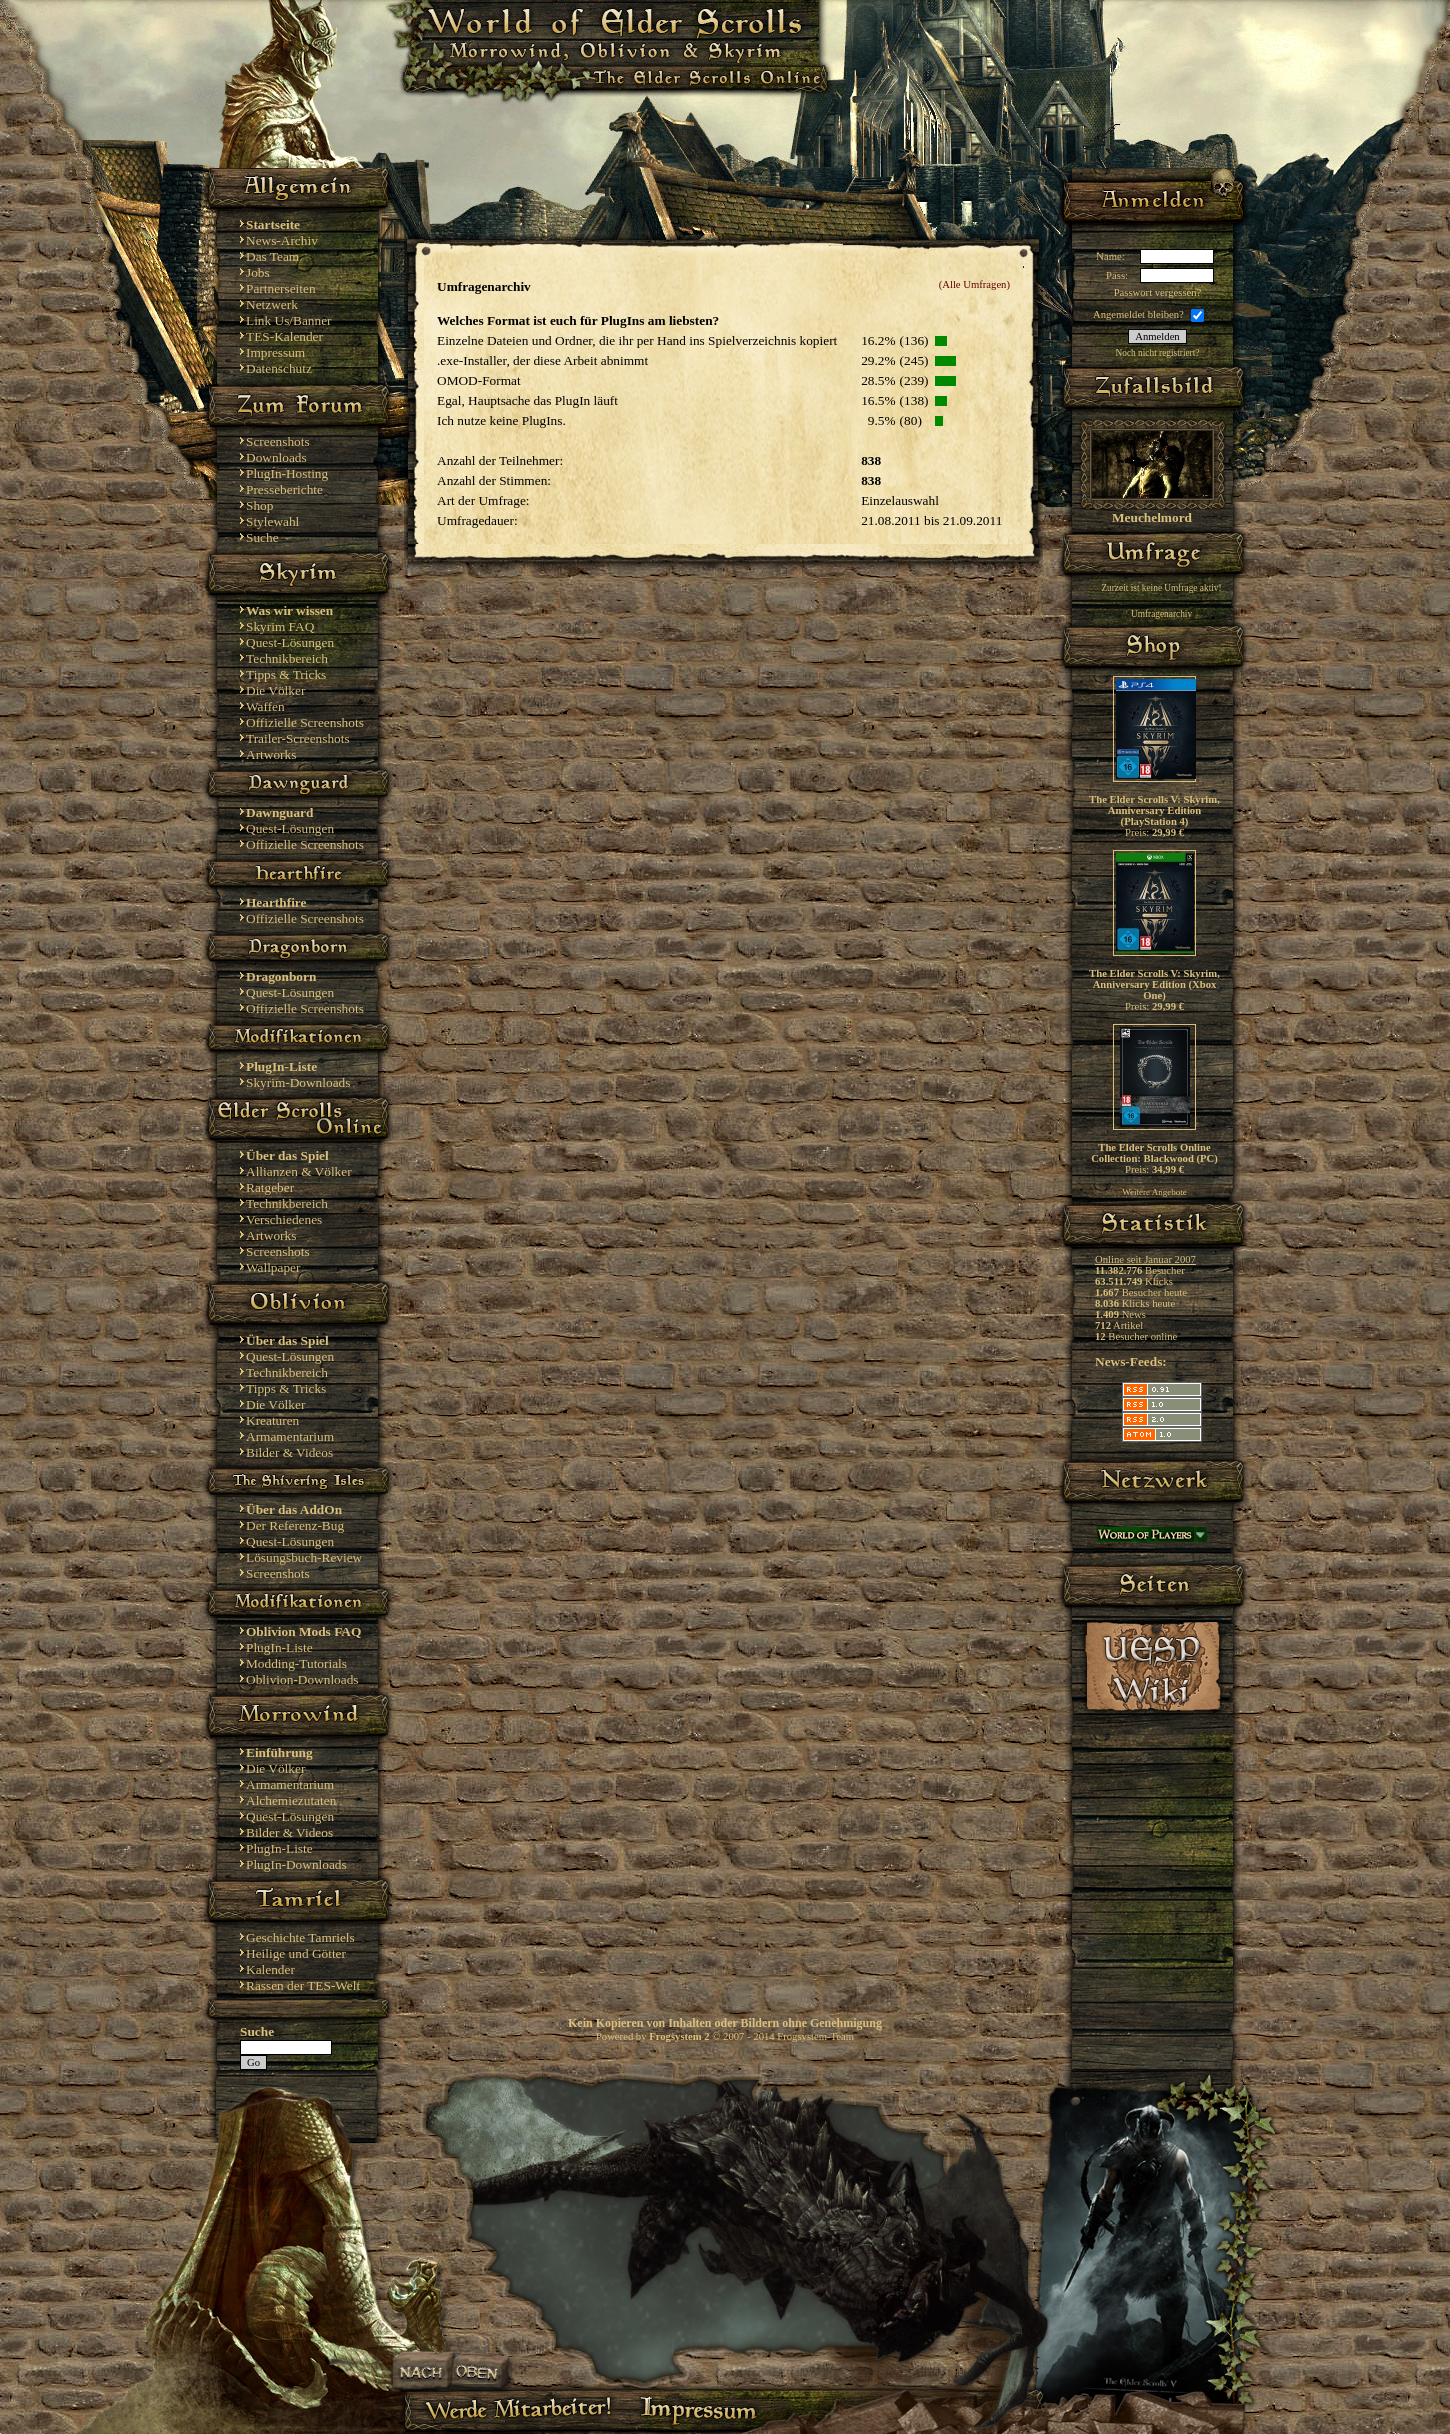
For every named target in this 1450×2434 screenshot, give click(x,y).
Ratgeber (270, 1187)
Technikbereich (287, 658)
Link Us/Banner (289, 320)
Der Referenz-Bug (295, 1525)
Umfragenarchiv (1161, 614)
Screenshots (278, 441)
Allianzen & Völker (299, 1171)
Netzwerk (272, 304)
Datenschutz (279, 368)
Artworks (271, 754)
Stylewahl (272, 521)
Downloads (276, 457)
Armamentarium (290, 1436)
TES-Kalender (284, 336)
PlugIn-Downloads (296, 1864)
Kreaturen (272, 1420)
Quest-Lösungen (290, 642)
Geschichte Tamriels (300, 1937)
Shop (259, 505)
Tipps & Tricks (286, 674)
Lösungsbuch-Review (304, 1557)
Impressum (275, 352)
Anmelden (1157, 336)
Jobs (258, 272)
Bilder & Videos (289, 1452)
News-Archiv (282, 240)
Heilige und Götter (296, 1953)
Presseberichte (284, 489)
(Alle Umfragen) (974, 284)
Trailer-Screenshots (298, 738)
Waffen (265, 706)
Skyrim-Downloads (298, 1082)
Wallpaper (273, 1267)
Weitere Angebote (1154, 1192)
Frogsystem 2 (679, 2036)
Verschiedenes (284, 1219)
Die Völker (275, 690)
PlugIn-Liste (279, 1647)
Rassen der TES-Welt (303, 1985)
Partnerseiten (281, 288)
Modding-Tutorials (296, 1663)
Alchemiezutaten (291, 1800)
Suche (262, 537)
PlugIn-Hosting (287, 473)
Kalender (270, 1969)
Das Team (272, 256)
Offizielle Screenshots (305, 722)
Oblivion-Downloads (302, 1679)
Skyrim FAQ (280, 626)
